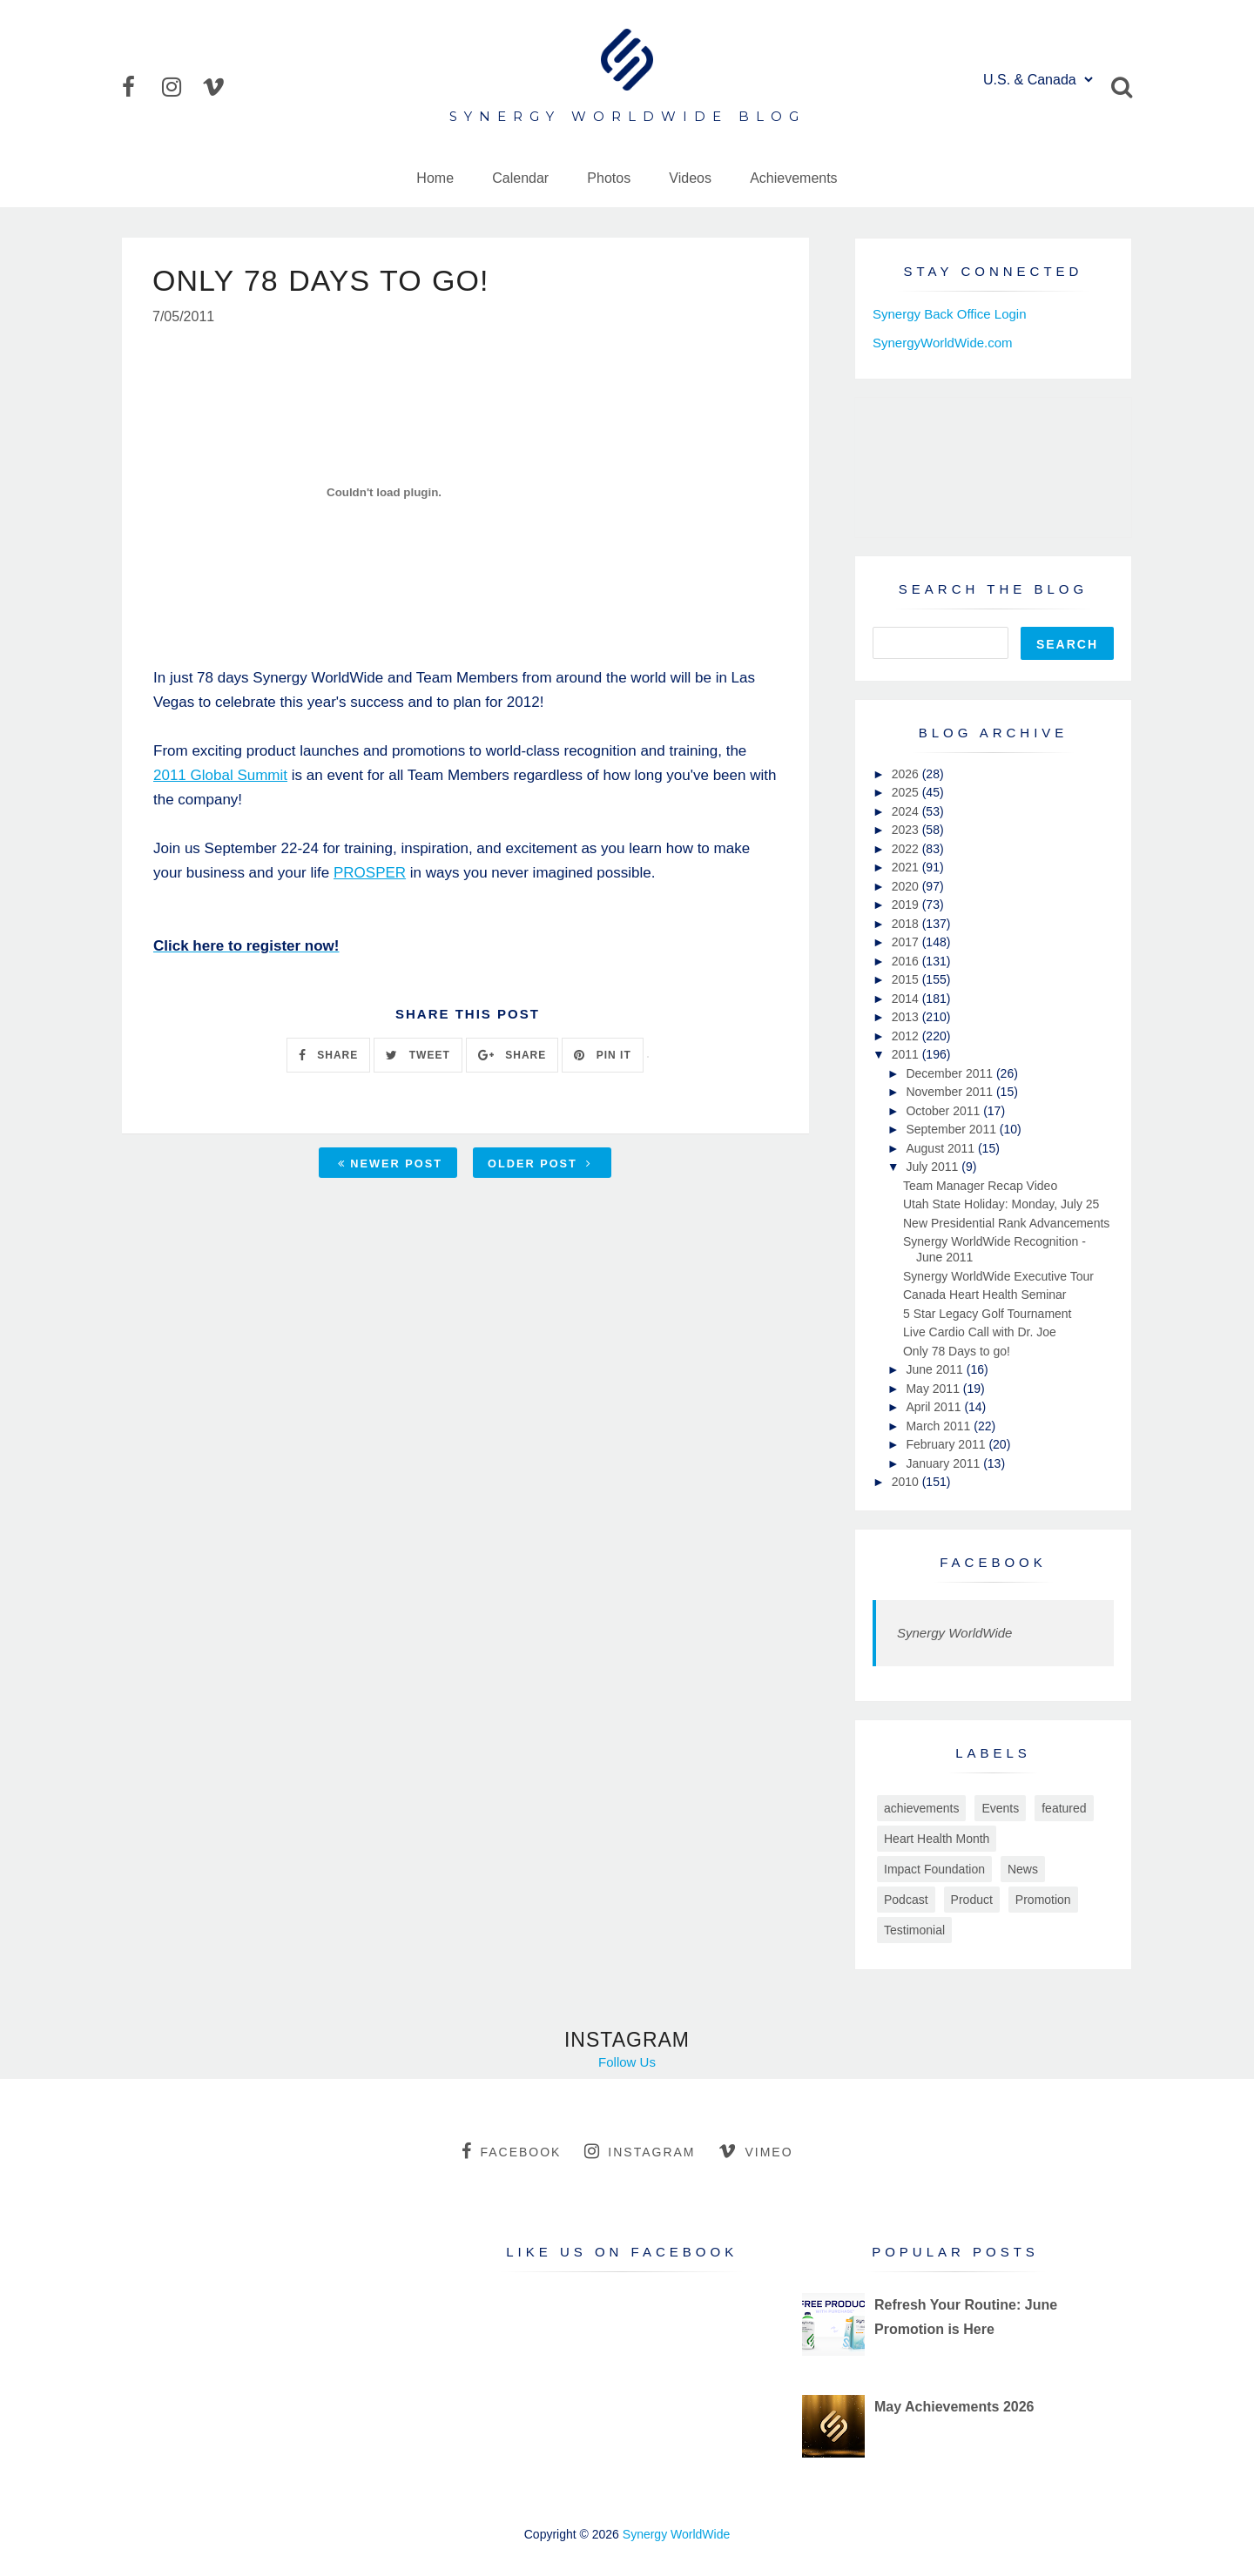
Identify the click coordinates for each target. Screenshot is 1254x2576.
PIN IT (602, 1055)
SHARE (328, 1055)
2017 (907, 942)
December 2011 (951, 1073)
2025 (907, 792)
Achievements (794, 178)
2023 (907, 830)
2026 (907, 774)
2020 (907, 886)
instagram (639, 2151)
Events (1000, 1808)
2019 (907, 904)
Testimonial (914, 1930)
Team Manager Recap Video (980, 1186)
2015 (907, 979)
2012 (907, 1036)
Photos (608, 178)
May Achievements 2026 (954, 2406)
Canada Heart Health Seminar (985, 1294)
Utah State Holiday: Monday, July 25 (1001, 1204)
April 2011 (935, 1407)
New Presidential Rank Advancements (1006, 1223)
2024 (907, 811)
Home (435, 178)
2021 (907, 867)
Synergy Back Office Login (949, 313)
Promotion (1043, 1900)
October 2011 (944, 1111)
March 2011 (940, 1426)
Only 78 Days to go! (956, 1351)
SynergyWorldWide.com (943, 342)
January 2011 (944, 1463)
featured (1064, 1808)
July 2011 (933, 1167)
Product (972, 1900)
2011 (907, 1054)
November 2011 (951, 1092)
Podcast (906, 1900)
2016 (907, 961)
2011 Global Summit (220, 775)
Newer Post (390, 1163)
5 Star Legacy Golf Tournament (987, 1314)
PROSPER (370, 872)
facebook (511, 2151)
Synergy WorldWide (954, 1632)
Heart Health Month (936, 1839)
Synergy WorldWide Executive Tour (998, 1276)
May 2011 (934, 1389)
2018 (907, 924)
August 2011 (942, 1148)
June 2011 (936, 1369)
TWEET (417, 1055)
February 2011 (947, 1444)
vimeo (755, 2151)
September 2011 (952, 1129)
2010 (907, 1482)
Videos (690, 178)
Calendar (520, 178)
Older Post (540, 1163)
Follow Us (627, 2062)
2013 (907, 1017)
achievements (921, 1808)
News (1023, 1869)
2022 (907, 849)
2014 (907, 999)
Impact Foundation (934, 1869)
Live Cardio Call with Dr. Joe (979, 1332)
